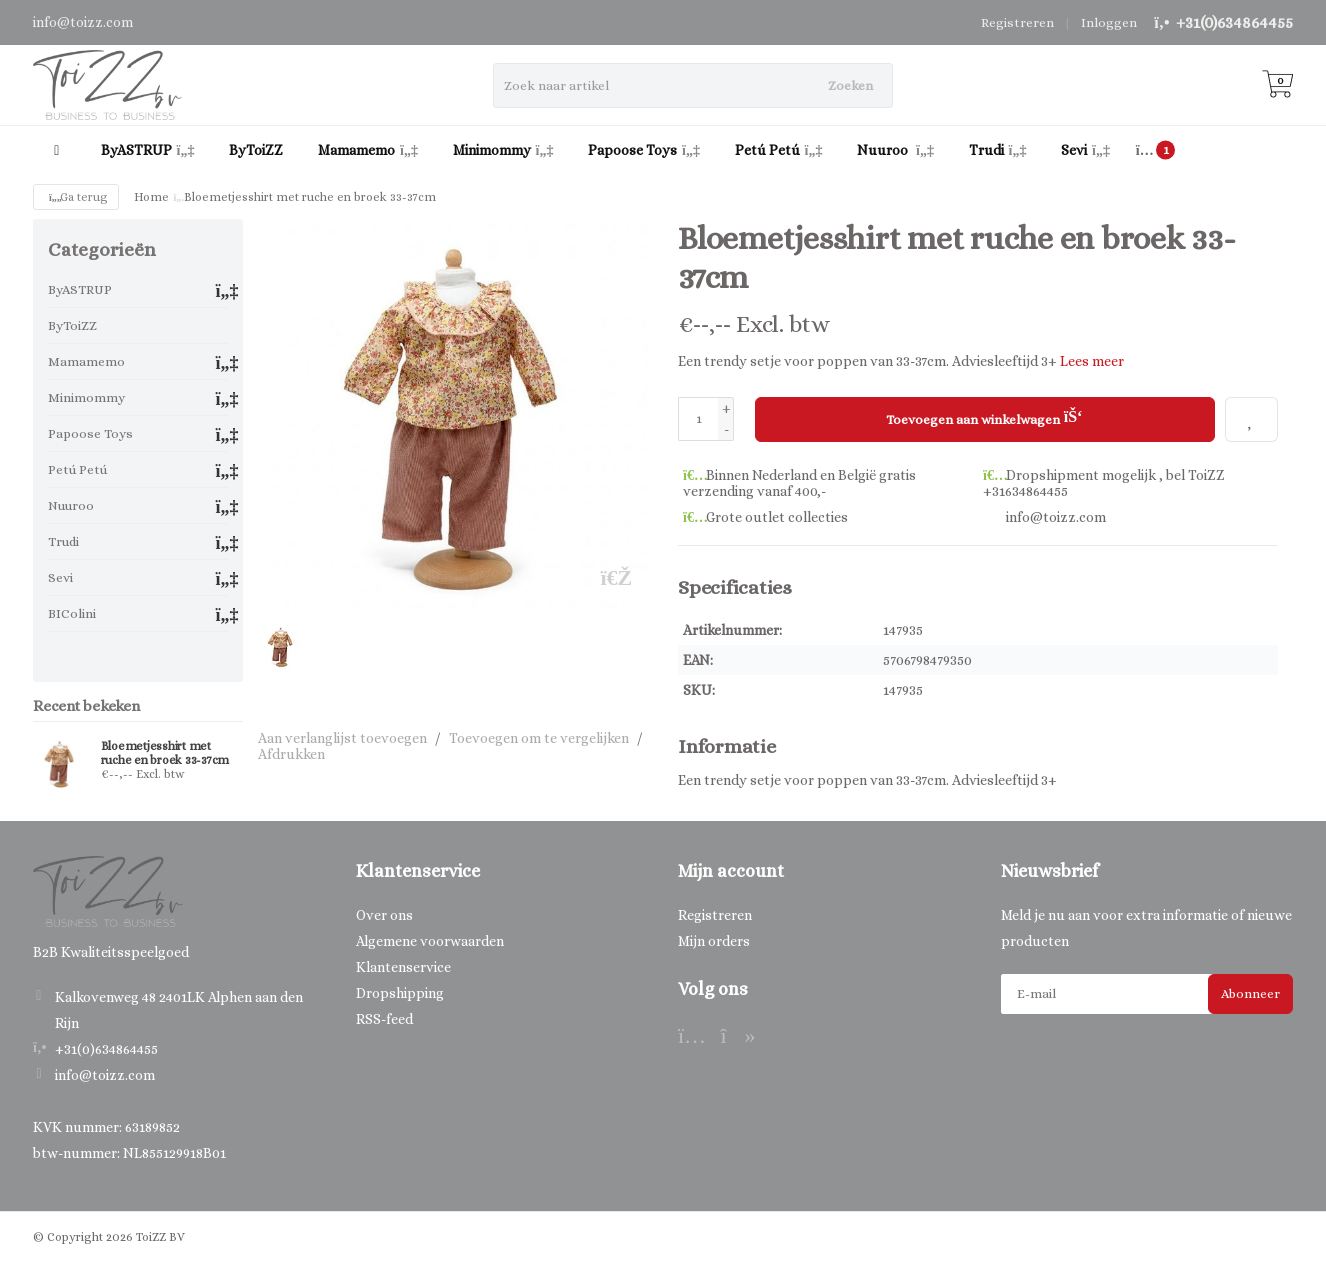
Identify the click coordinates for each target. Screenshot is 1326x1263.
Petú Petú (779, 150)
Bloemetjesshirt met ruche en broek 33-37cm (165, 753)
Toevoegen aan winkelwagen (984, 417)
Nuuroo (895, 150)
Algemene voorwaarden (430, 941)
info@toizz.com (105, 1075)
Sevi (1085, 150)
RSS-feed (384, 1019)
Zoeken (850, 85)
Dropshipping (400, 993)
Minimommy (503, 150)
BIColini (72, 613)
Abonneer (1250, 993)
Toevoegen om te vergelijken (539, 738)
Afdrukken (291, 754)
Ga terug (76, 197)
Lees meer (1092, 361)
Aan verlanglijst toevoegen (342, 738)
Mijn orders (714, 941)
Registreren (1017, 22)
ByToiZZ (256, 150)
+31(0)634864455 (1234, 22)
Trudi (998, 150)
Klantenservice (403, 967)
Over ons (384, 915)
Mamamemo (368, 150)
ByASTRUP (148, 150)
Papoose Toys (644, 150)
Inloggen (1109, 22)
